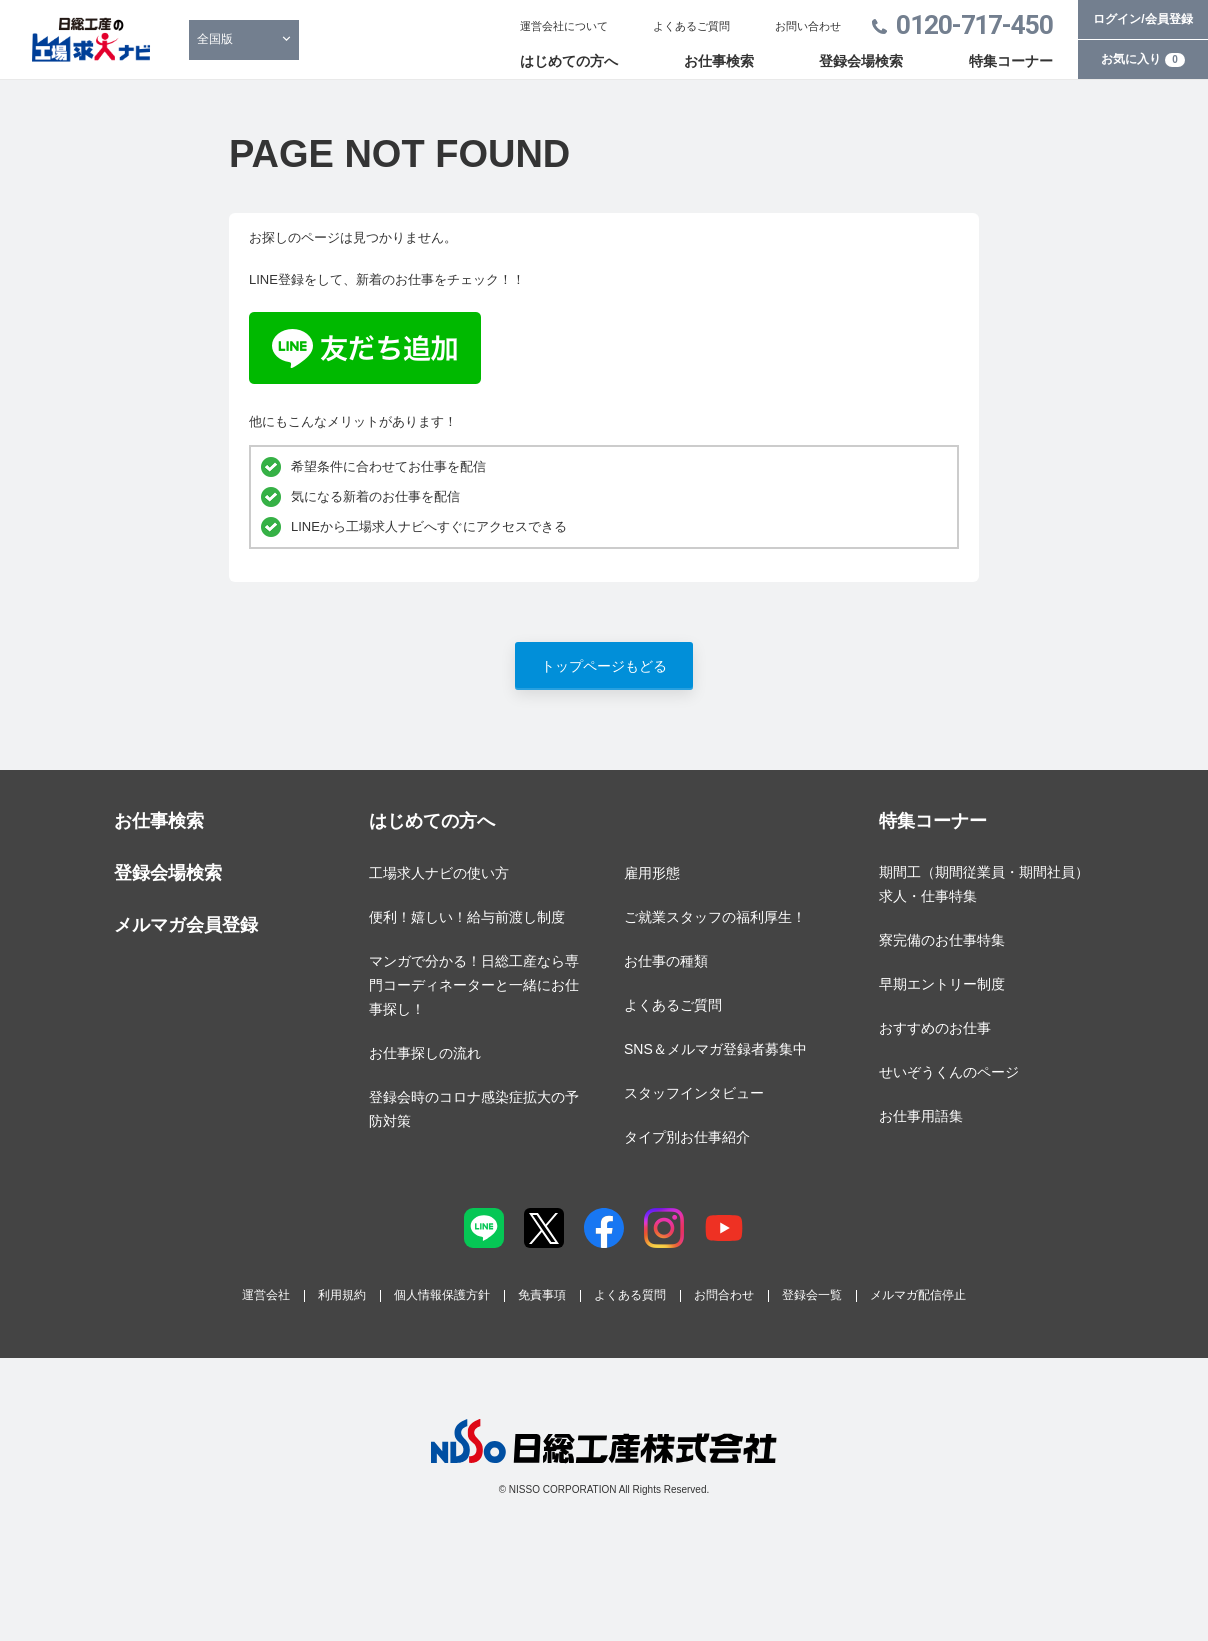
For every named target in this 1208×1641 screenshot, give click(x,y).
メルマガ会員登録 (186, 925)
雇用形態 (652, 873)
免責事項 (542, 1295)
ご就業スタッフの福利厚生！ (715, 917)
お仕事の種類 (666, 961)
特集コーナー (1011, 61)
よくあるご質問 (691, 26)
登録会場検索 (861, 61)
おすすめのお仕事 (935, 1028)
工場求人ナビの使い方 (439, 873)
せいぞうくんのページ (949, 1072)
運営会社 (266, 1295)
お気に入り (1143, 59)
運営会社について (564, 26)
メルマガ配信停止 (918, 1295)
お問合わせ (724, 1295)
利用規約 (342, 1295)
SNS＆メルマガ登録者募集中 (715, 1049)
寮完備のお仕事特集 (942, 940)
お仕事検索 (719, 61)
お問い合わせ (808, 26)
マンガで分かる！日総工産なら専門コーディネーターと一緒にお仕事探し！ (474, 985)
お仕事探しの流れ (425, 1053)
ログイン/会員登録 (1142, 19)
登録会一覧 (812, 1295)
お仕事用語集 (921, 1116)
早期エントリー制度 (942, 984)
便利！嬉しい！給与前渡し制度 (467, 917)
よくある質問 (630, 1295)
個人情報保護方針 (442, 1295)
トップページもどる (604, 666)
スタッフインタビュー (694, 1093)
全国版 (215, 39)
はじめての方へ (569, 61)
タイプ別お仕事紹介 (687, 1137)
